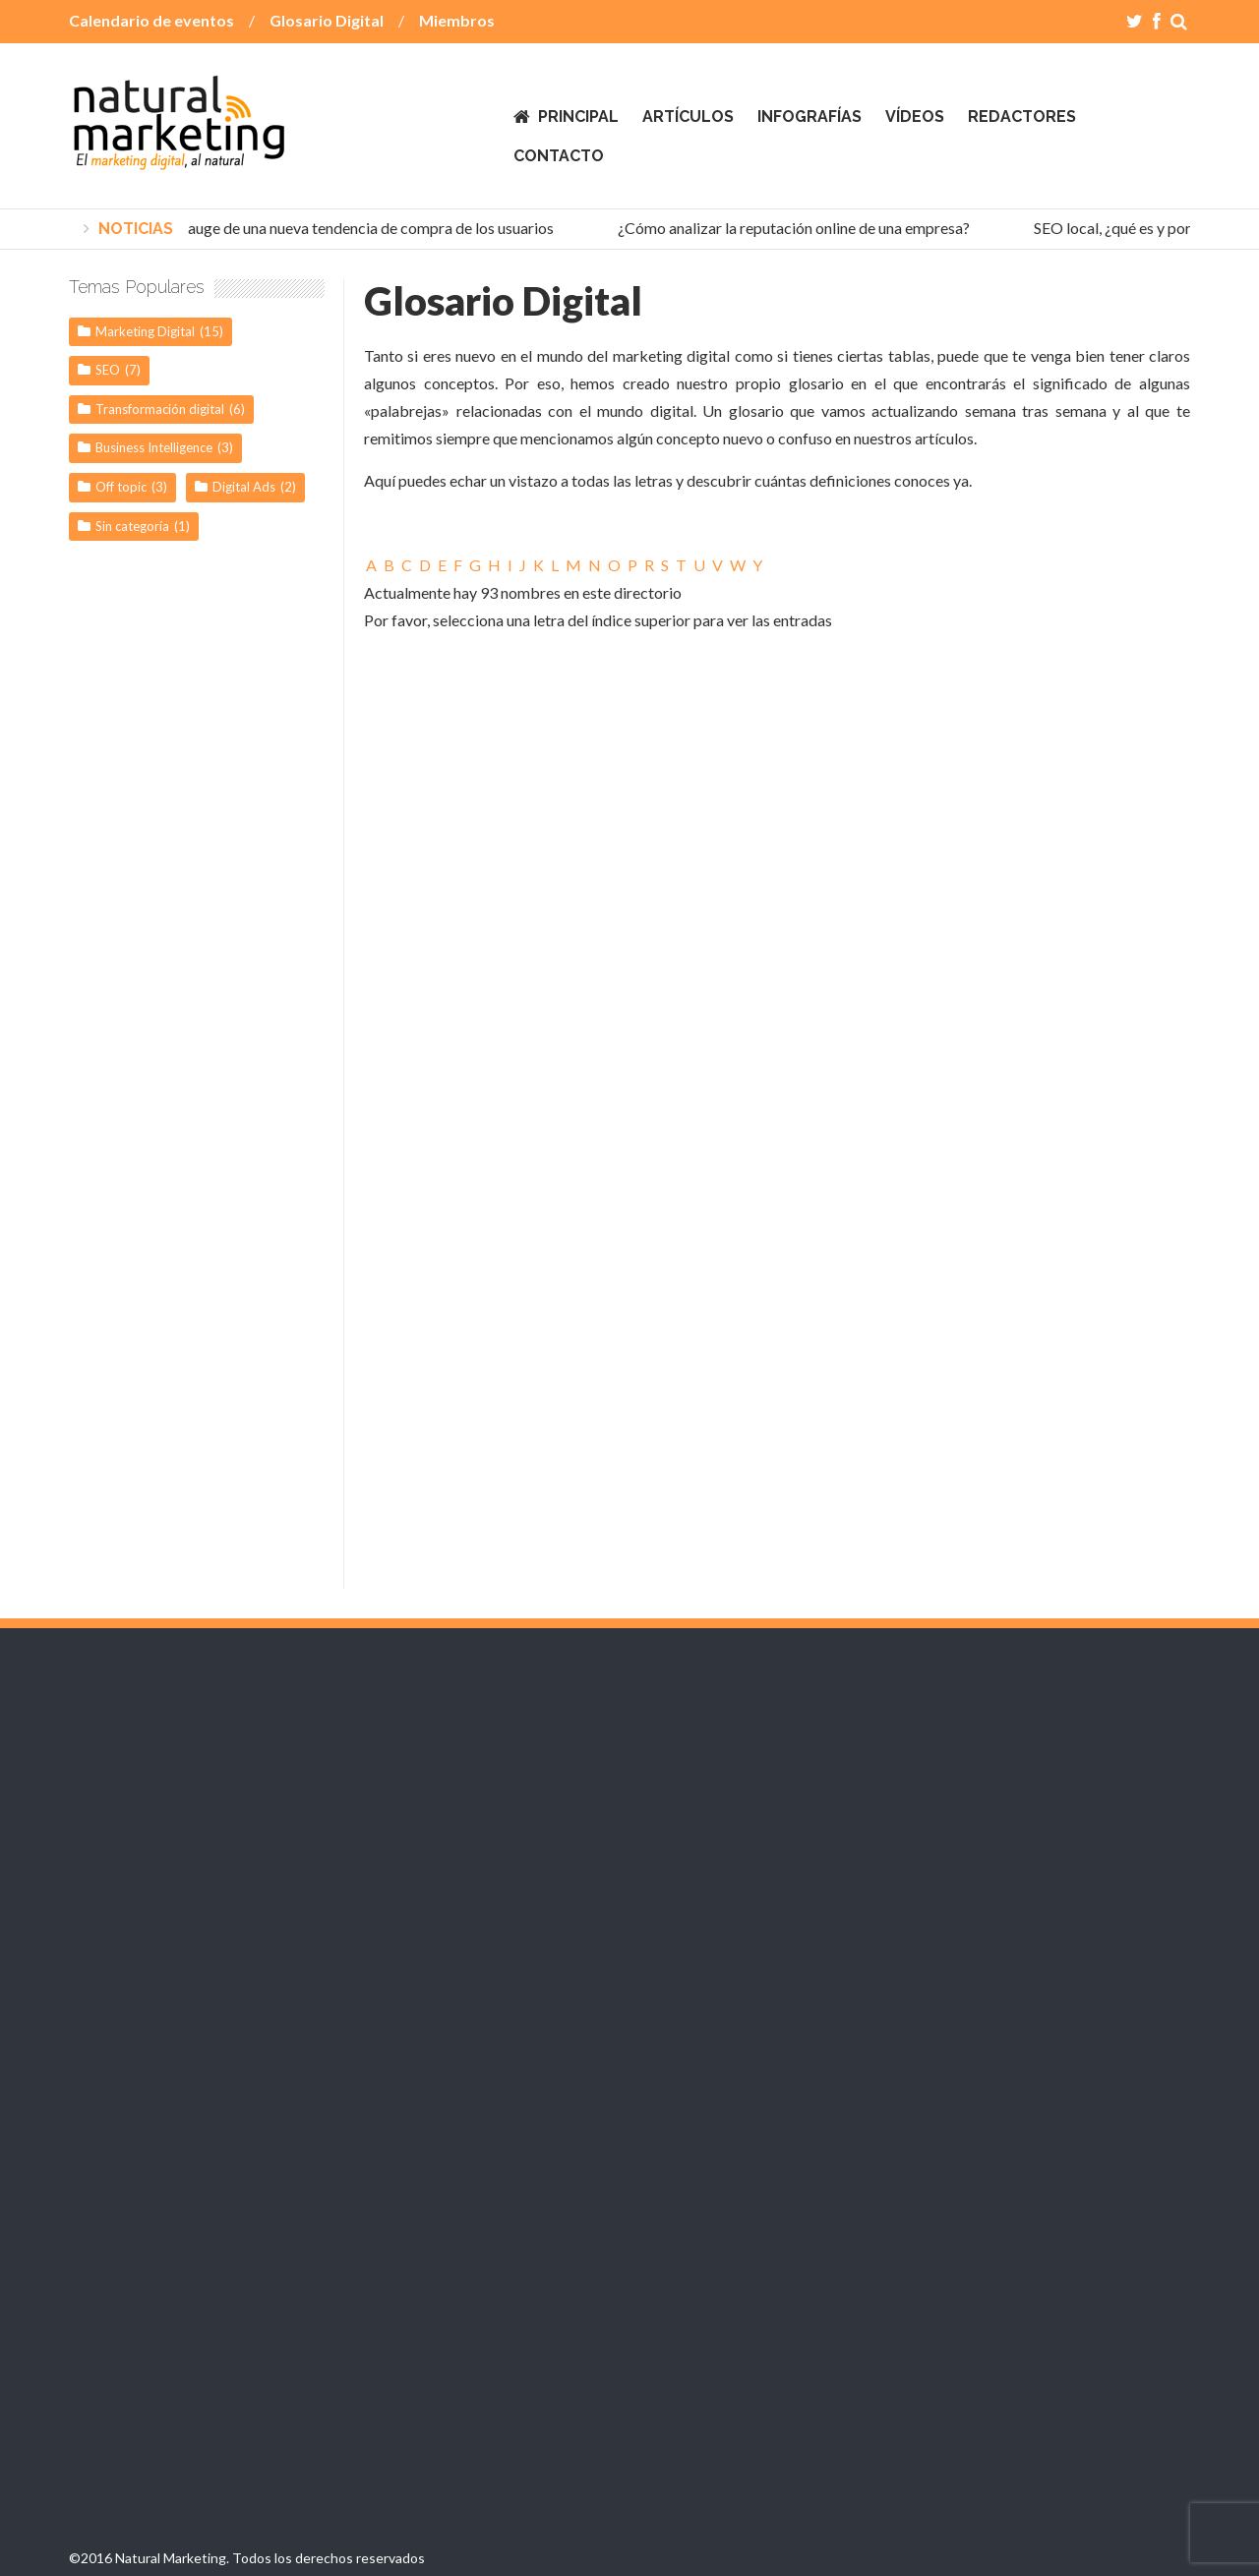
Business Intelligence (153, 447)
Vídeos (914, 116)
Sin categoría (132, 526)
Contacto (558, 155)
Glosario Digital (327, 20)
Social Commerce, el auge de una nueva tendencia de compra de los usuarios (305, 227)
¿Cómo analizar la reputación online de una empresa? (798, 227)
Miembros (457, 20)
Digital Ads (243, 487)
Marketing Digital (145, 331)
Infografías (809, 116)
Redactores (1022, 116)
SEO (107, 370)
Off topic (121, 487)
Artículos (688, 116)
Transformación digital (159, 409)
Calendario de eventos (151, 20)
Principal (578, 116)
